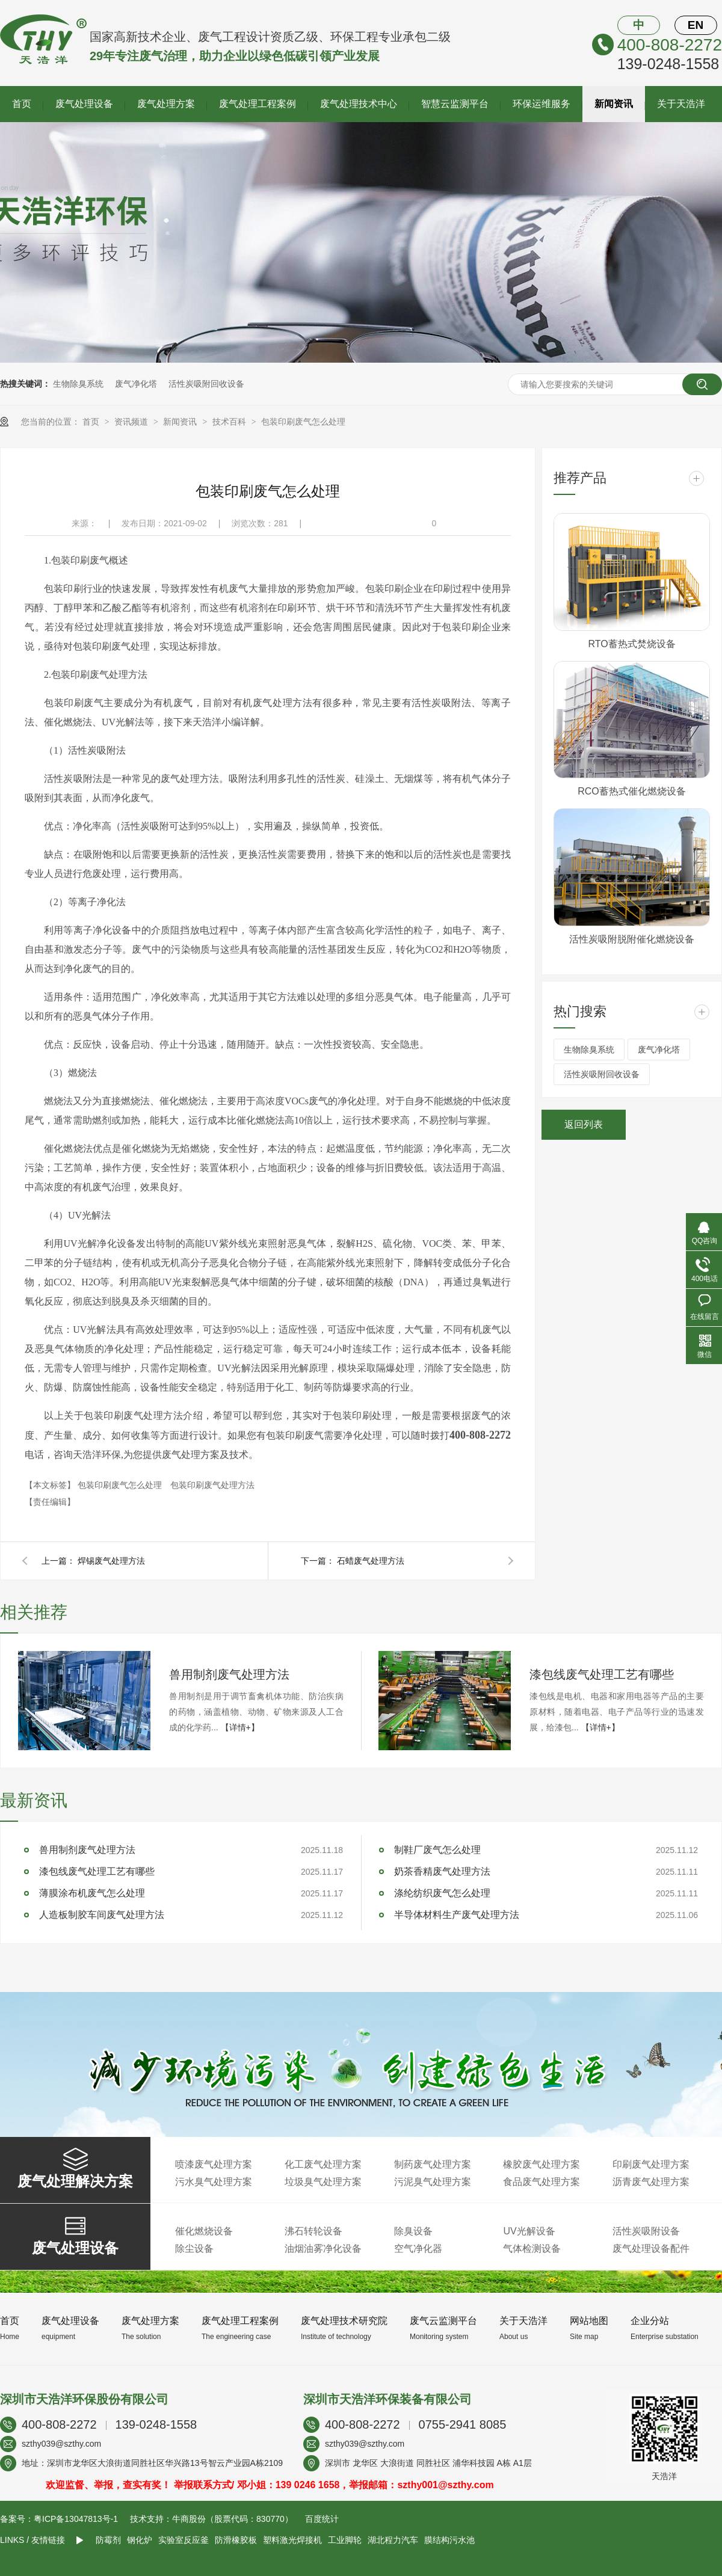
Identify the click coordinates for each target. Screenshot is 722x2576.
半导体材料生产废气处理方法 (456, 1915)
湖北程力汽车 (393, 2540)
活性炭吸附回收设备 (206, 384)
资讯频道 (132, 421)
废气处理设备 (84, 104)
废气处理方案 (166, 104)
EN (695, 25)
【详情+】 (240, 1727)
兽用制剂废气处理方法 (229, 1674)
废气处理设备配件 (651, 2248)
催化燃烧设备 (204, 2231)
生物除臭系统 (78, 384)
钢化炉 (139, 2540)
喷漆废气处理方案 (213, 2164)
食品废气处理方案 (541, 2182)
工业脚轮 (345, 2540)
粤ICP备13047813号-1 (76, 2519)
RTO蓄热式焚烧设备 (631, 644)
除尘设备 (194, 2248)
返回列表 (583, 1124)
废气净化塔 (136, 384)
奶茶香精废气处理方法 (442, 1871)
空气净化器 (418, 2248)
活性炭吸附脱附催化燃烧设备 (631, 939)
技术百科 (230, 421)
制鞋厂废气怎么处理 (437, 1850)
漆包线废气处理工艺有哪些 (601, 1674)
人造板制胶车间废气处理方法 (101, 1915)
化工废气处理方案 (323, 2164)
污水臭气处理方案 (213, 2182)
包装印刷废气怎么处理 (303, 421)
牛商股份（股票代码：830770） (232, 2519)
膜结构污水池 (449, 2540)
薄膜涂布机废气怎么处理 (92, 1893)
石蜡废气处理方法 (370, 1561)
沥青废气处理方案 (651, 2182)
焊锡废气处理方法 (111, 1561)
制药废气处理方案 (432, 2164)
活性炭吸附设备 (646, 2231)
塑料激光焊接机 (292, 2540)
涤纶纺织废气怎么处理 (442, 1893)
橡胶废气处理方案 (541, 2164)
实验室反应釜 (183, 2540)
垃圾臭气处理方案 (323, 2182)
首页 (21, 104)
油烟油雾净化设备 (323, 2248)
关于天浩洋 (681, 104)
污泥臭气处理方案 (432, 2182)
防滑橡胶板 (236, 2540)
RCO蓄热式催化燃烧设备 (632, 791)
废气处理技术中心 (358, 104)
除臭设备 (413, 2231)
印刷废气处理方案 (651, 2164)
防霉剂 (108, 2540)
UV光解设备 (529, 2231)
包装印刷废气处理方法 (212, 1485)
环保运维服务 (541, 104)
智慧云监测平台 (455, 104)
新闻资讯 (613, 104)
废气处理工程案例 (257, 104)
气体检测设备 (532, 2248)
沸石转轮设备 (313, 2231)
